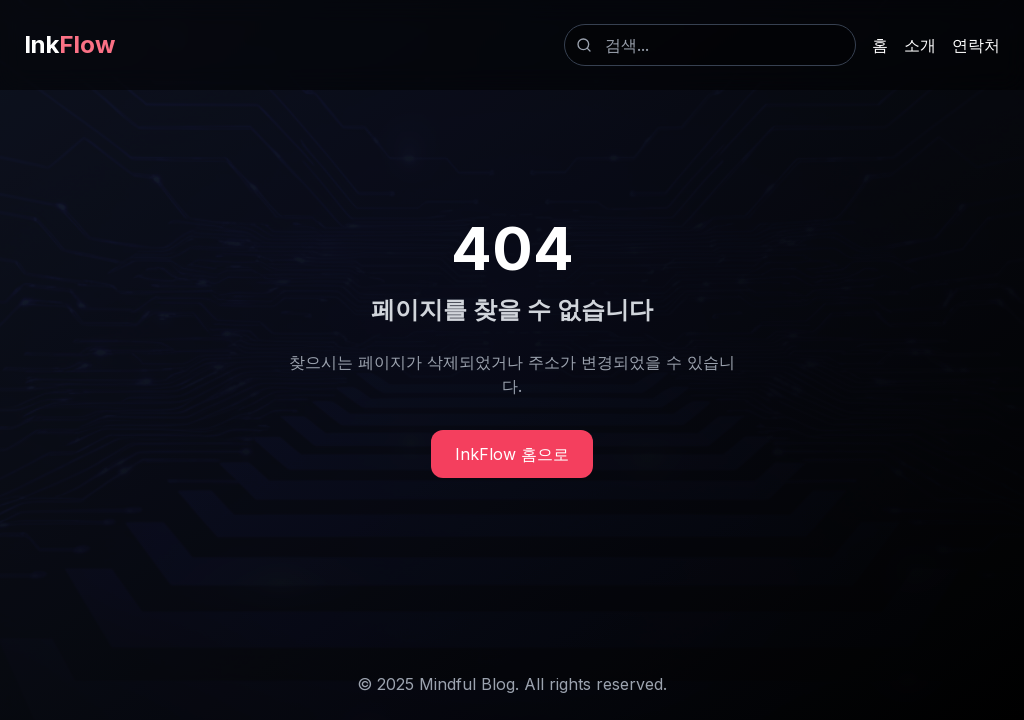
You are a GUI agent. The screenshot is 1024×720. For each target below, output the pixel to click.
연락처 (976, 45)
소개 (920, 45)
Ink (69, 44)
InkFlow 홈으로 (512, 454)
